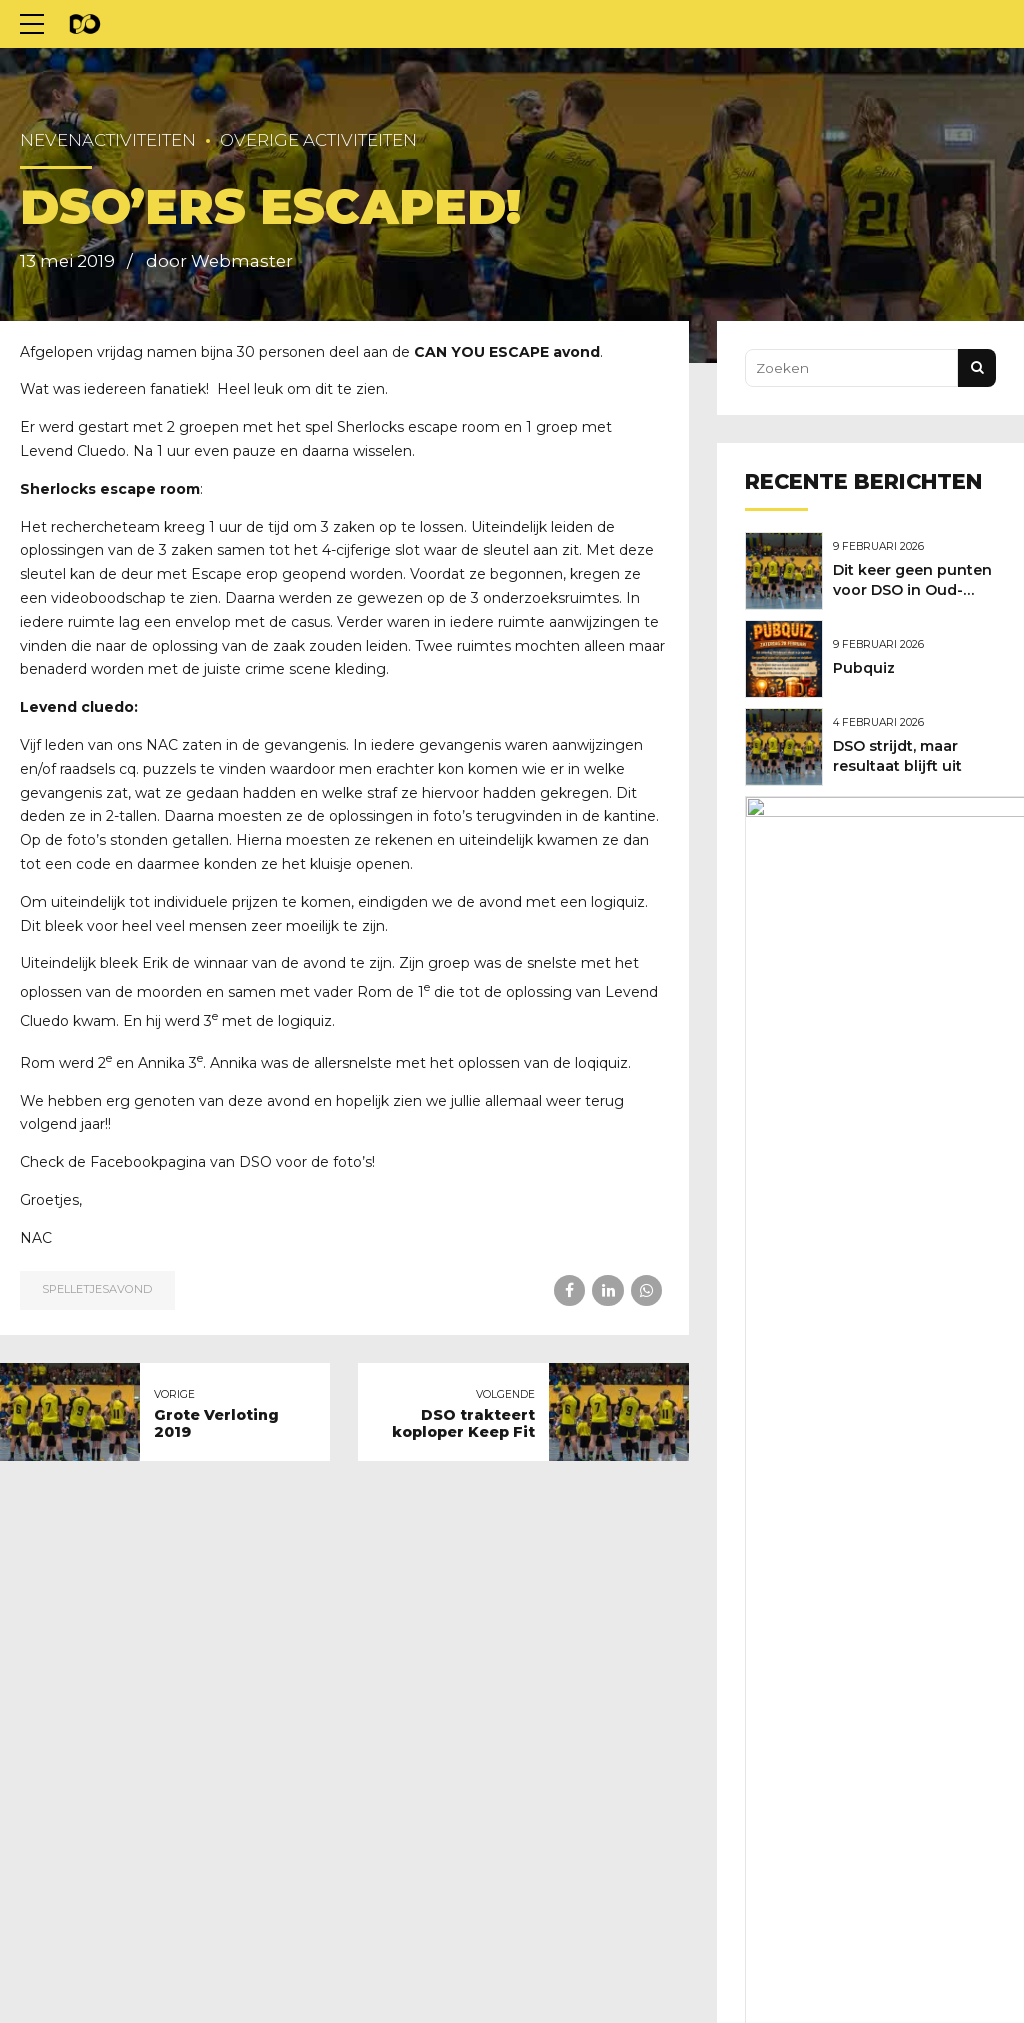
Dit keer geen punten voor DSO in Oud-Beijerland (911, 589)
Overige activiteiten (318, 140)
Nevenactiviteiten (108, 140)
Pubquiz (869, 664)
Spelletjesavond (97, 1289)
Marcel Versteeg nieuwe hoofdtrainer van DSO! (915, 844)
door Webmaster (219, 261)
